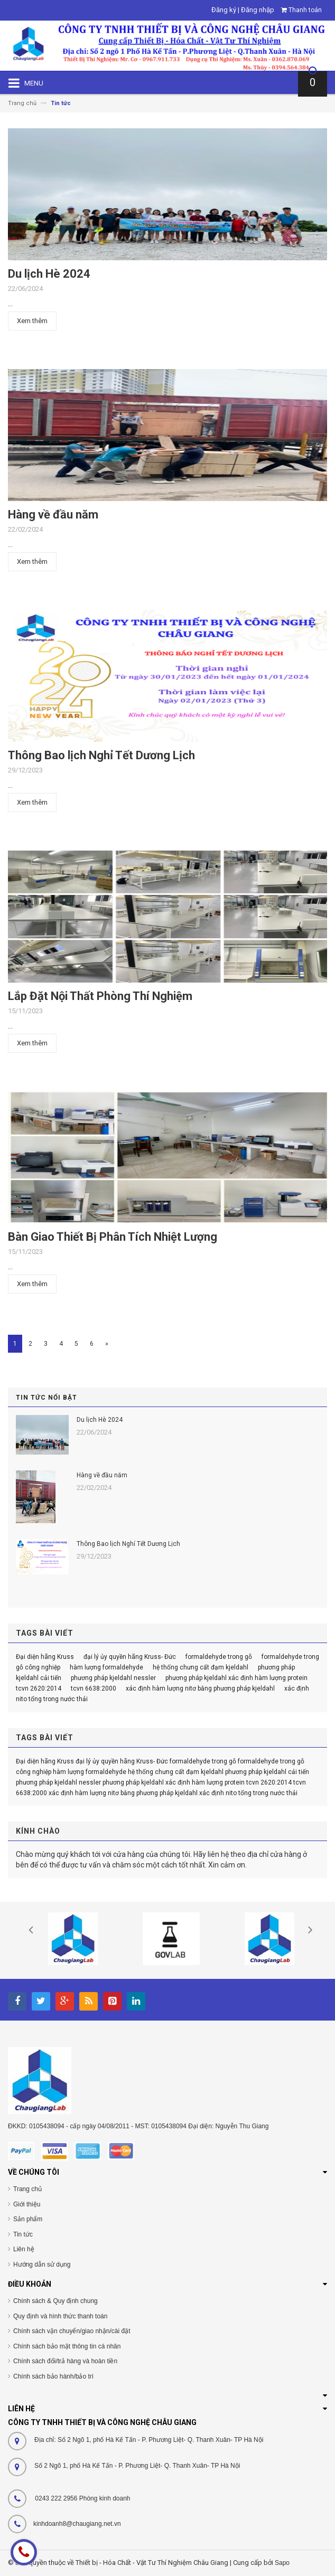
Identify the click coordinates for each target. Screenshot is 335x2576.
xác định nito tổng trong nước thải (248, 1793)
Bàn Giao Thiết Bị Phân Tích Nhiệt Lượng (112, 1236)
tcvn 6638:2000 (93, 1688)
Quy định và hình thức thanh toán (60, 2316)
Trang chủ (27, 2189)
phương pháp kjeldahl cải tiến (267, 1772)
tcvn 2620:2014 (38, 1688)
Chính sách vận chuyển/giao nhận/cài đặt (71, 2331)
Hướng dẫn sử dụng (41, 2264)
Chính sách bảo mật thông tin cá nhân (66, 2346)
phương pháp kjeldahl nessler (113, 1678)
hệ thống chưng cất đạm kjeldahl (200, 1667)
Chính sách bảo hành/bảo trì (53, 2376)
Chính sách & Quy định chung (55, 2301)
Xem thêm (32, 321)
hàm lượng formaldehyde (106, 1667)
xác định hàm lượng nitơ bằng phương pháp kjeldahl (200, 1688)
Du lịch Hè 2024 (49, 273)
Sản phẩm (27, 2219)
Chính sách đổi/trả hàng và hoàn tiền (65, 2361)
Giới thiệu (26, 2204)
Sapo (282, 2562)
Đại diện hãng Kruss (45, 1656)
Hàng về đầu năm (53, 514)
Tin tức (23, 2234)
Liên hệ (23, 2249)
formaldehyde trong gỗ (218, 1656)
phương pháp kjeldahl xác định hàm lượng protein (236, 1678)
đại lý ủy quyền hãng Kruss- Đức (129, 1656)
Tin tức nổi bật (46, 1397)
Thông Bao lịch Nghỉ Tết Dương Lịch (101, 755)
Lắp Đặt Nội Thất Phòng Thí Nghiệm (100, 996)
